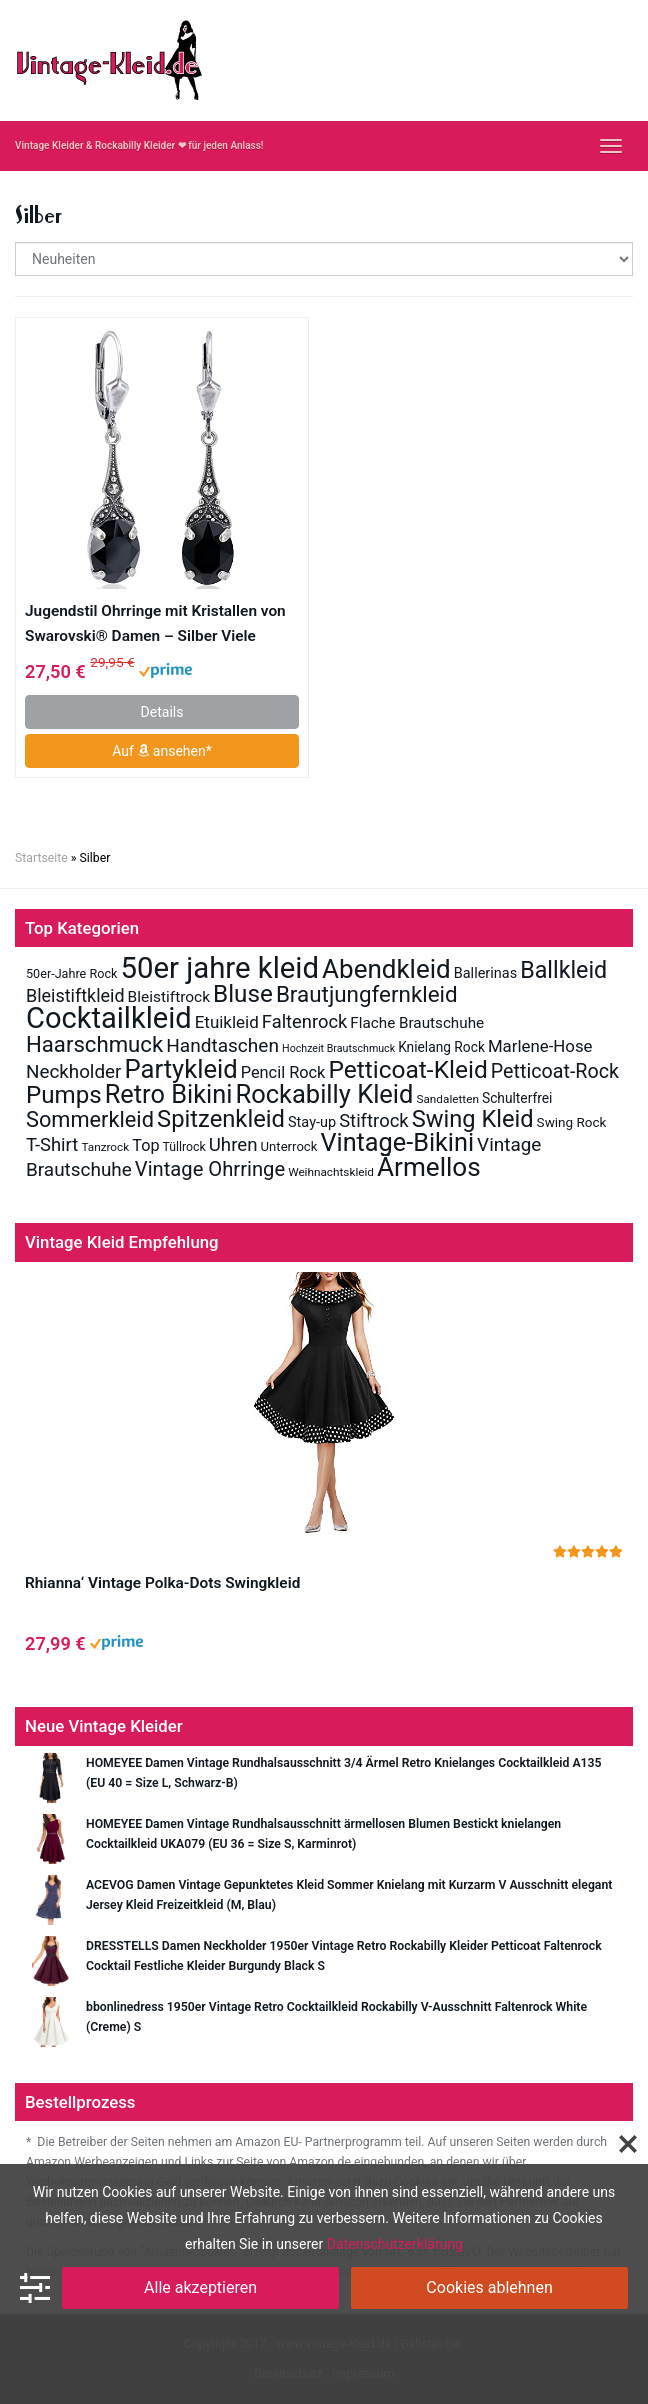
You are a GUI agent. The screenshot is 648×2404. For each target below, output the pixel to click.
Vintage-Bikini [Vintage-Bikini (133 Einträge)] (397, 1142)
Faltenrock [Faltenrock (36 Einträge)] (304, 1021)
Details (162, 712)
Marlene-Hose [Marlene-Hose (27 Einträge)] (540, 1046)
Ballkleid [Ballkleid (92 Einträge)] (563, 970)
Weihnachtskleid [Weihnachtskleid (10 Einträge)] (331, 1172)
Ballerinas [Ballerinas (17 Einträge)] (485, 973)
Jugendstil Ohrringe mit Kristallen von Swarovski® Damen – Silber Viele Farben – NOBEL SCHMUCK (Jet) (155, 625)
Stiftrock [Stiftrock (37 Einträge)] (373, 1121)
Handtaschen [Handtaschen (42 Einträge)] (222, 1045)
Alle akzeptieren (200, 2287)
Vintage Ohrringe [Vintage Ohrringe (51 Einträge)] (210, 1169)
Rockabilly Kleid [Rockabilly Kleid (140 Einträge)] (324, 1094)
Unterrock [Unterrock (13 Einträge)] (289, 1146)
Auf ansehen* (162, 751)
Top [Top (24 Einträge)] (145, 1145)
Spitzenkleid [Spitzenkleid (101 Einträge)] (221, 1119)
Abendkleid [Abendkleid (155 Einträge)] (386, 969)
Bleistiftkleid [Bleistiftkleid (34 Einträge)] (75, 995)
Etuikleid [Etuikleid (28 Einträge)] (227, 1022)
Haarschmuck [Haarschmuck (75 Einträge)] (94, 1044)
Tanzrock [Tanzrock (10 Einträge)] (105, 1147)
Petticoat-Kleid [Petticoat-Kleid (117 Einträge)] (407, 1069)
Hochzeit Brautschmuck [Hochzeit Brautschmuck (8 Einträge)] (338, 1048)
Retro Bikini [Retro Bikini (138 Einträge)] (169, 1094)
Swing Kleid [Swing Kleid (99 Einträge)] (473, 1119)
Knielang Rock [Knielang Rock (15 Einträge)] (441, 1047)
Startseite (41, 858)
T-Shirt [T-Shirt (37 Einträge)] (52, 1145)
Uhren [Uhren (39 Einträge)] (233, 1145)
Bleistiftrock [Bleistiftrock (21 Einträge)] (169, 997)
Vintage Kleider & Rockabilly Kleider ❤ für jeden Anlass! (139, 145)
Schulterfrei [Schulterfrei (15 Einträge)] (517, 1098)
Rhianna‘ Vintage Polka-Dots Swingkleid (162, 1583)
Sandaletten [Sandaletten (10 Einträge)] (447, 1099)
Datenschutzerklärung (395, 2244)
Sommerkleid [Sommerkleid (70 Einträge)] (90, 1119)
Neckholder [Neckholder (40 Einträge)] (73, 1072)
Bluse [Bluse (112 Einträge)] (243, 993)
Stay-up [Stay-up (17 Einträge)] (312, 1122)
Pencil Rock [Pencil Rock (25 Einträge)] (283, 1072)
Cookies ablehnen (489, 2287)
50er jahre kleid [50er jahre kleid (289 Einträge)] (219, 968)
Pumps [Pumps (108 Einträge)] (64, 1095)
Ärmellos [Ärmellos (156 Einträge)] (429, 1167)
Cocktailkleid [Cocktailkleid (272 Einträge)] (109, 1018)
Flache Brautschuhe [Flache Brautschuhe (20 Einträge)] (417, 1023)
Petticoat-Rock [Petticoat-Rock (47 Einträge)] (555, 1071)
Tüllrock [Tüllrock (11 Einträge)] (184, 1147)
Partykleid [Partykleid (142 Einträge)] (180, 1069)
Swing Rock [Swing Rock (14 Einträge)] (572, 1122)
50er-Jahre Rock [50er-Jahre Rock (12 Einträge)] (71, 973)
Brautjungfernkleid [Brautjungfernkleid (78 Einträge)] (367, 994)
